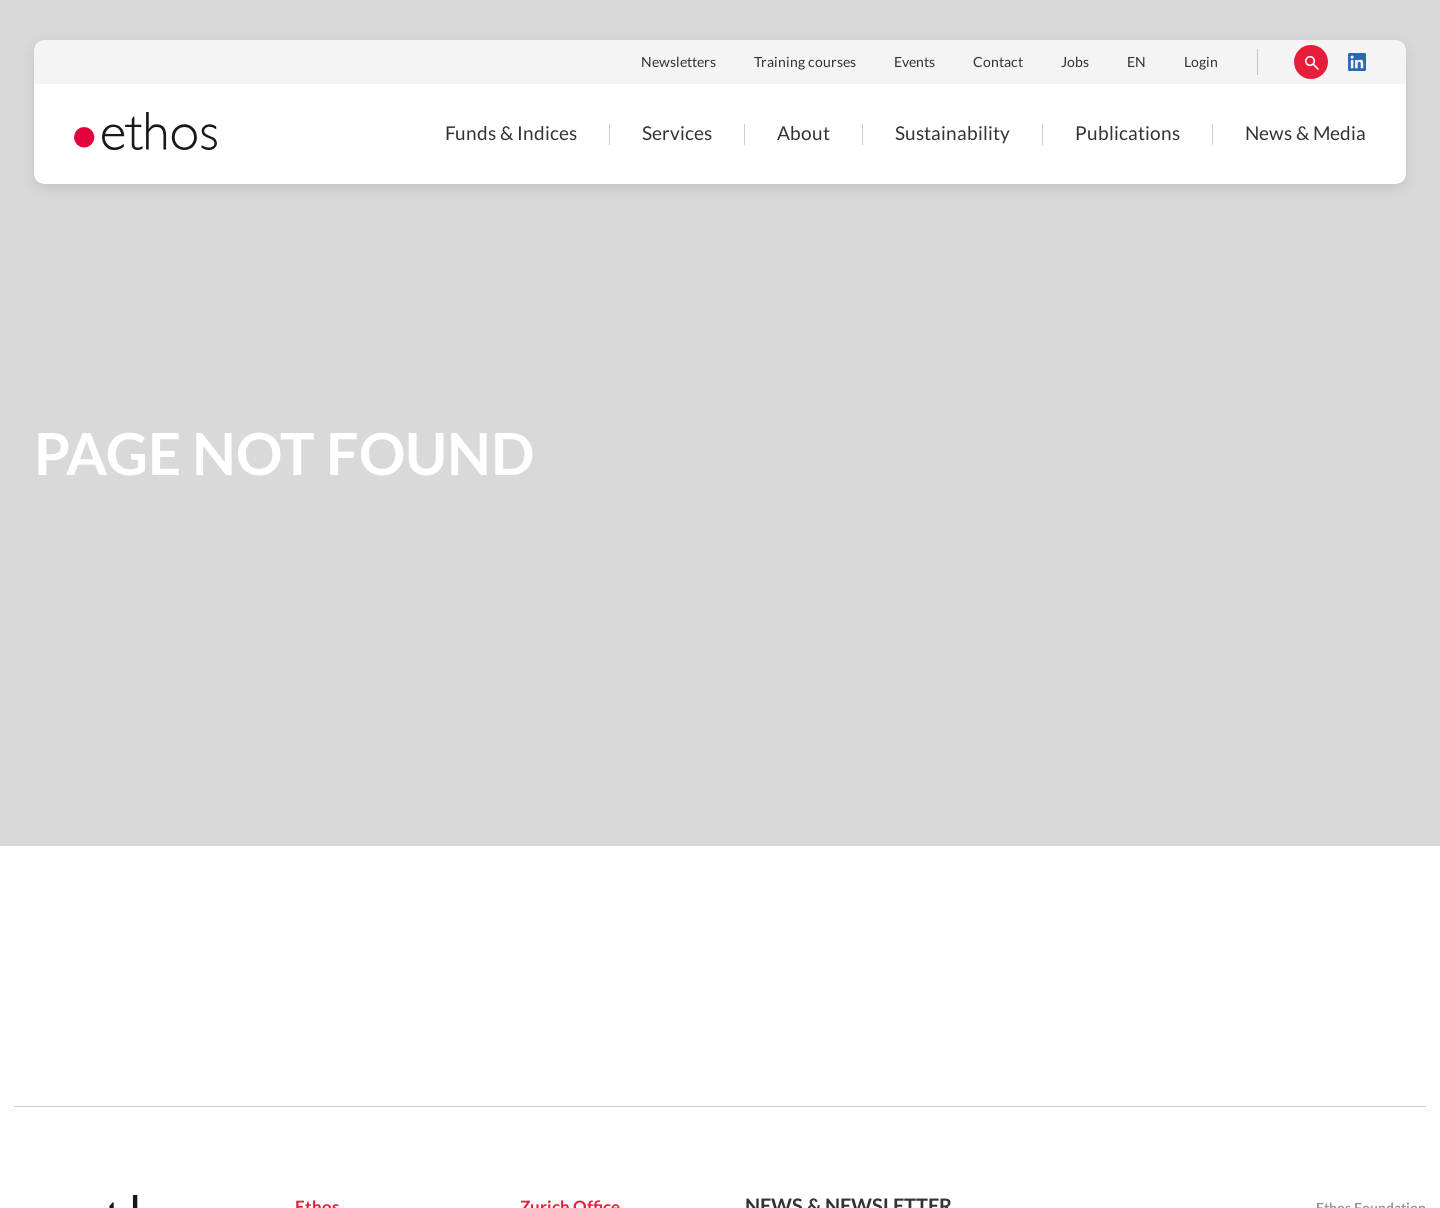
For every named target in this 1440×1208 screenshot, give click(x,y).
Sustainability (952, 134)
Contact (998, 63)
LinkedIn (1357, 62)
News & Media (1305, 134)
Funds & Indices (511, 134)
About (803, 134)
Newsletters (678, 63)
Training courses (805, 63)
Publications (1127, 134)
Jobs (1075, 63)
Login (1201, 63)
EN (1136, 63)
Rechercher (1311, 62)
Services (677, 134)
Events (914, 63)
